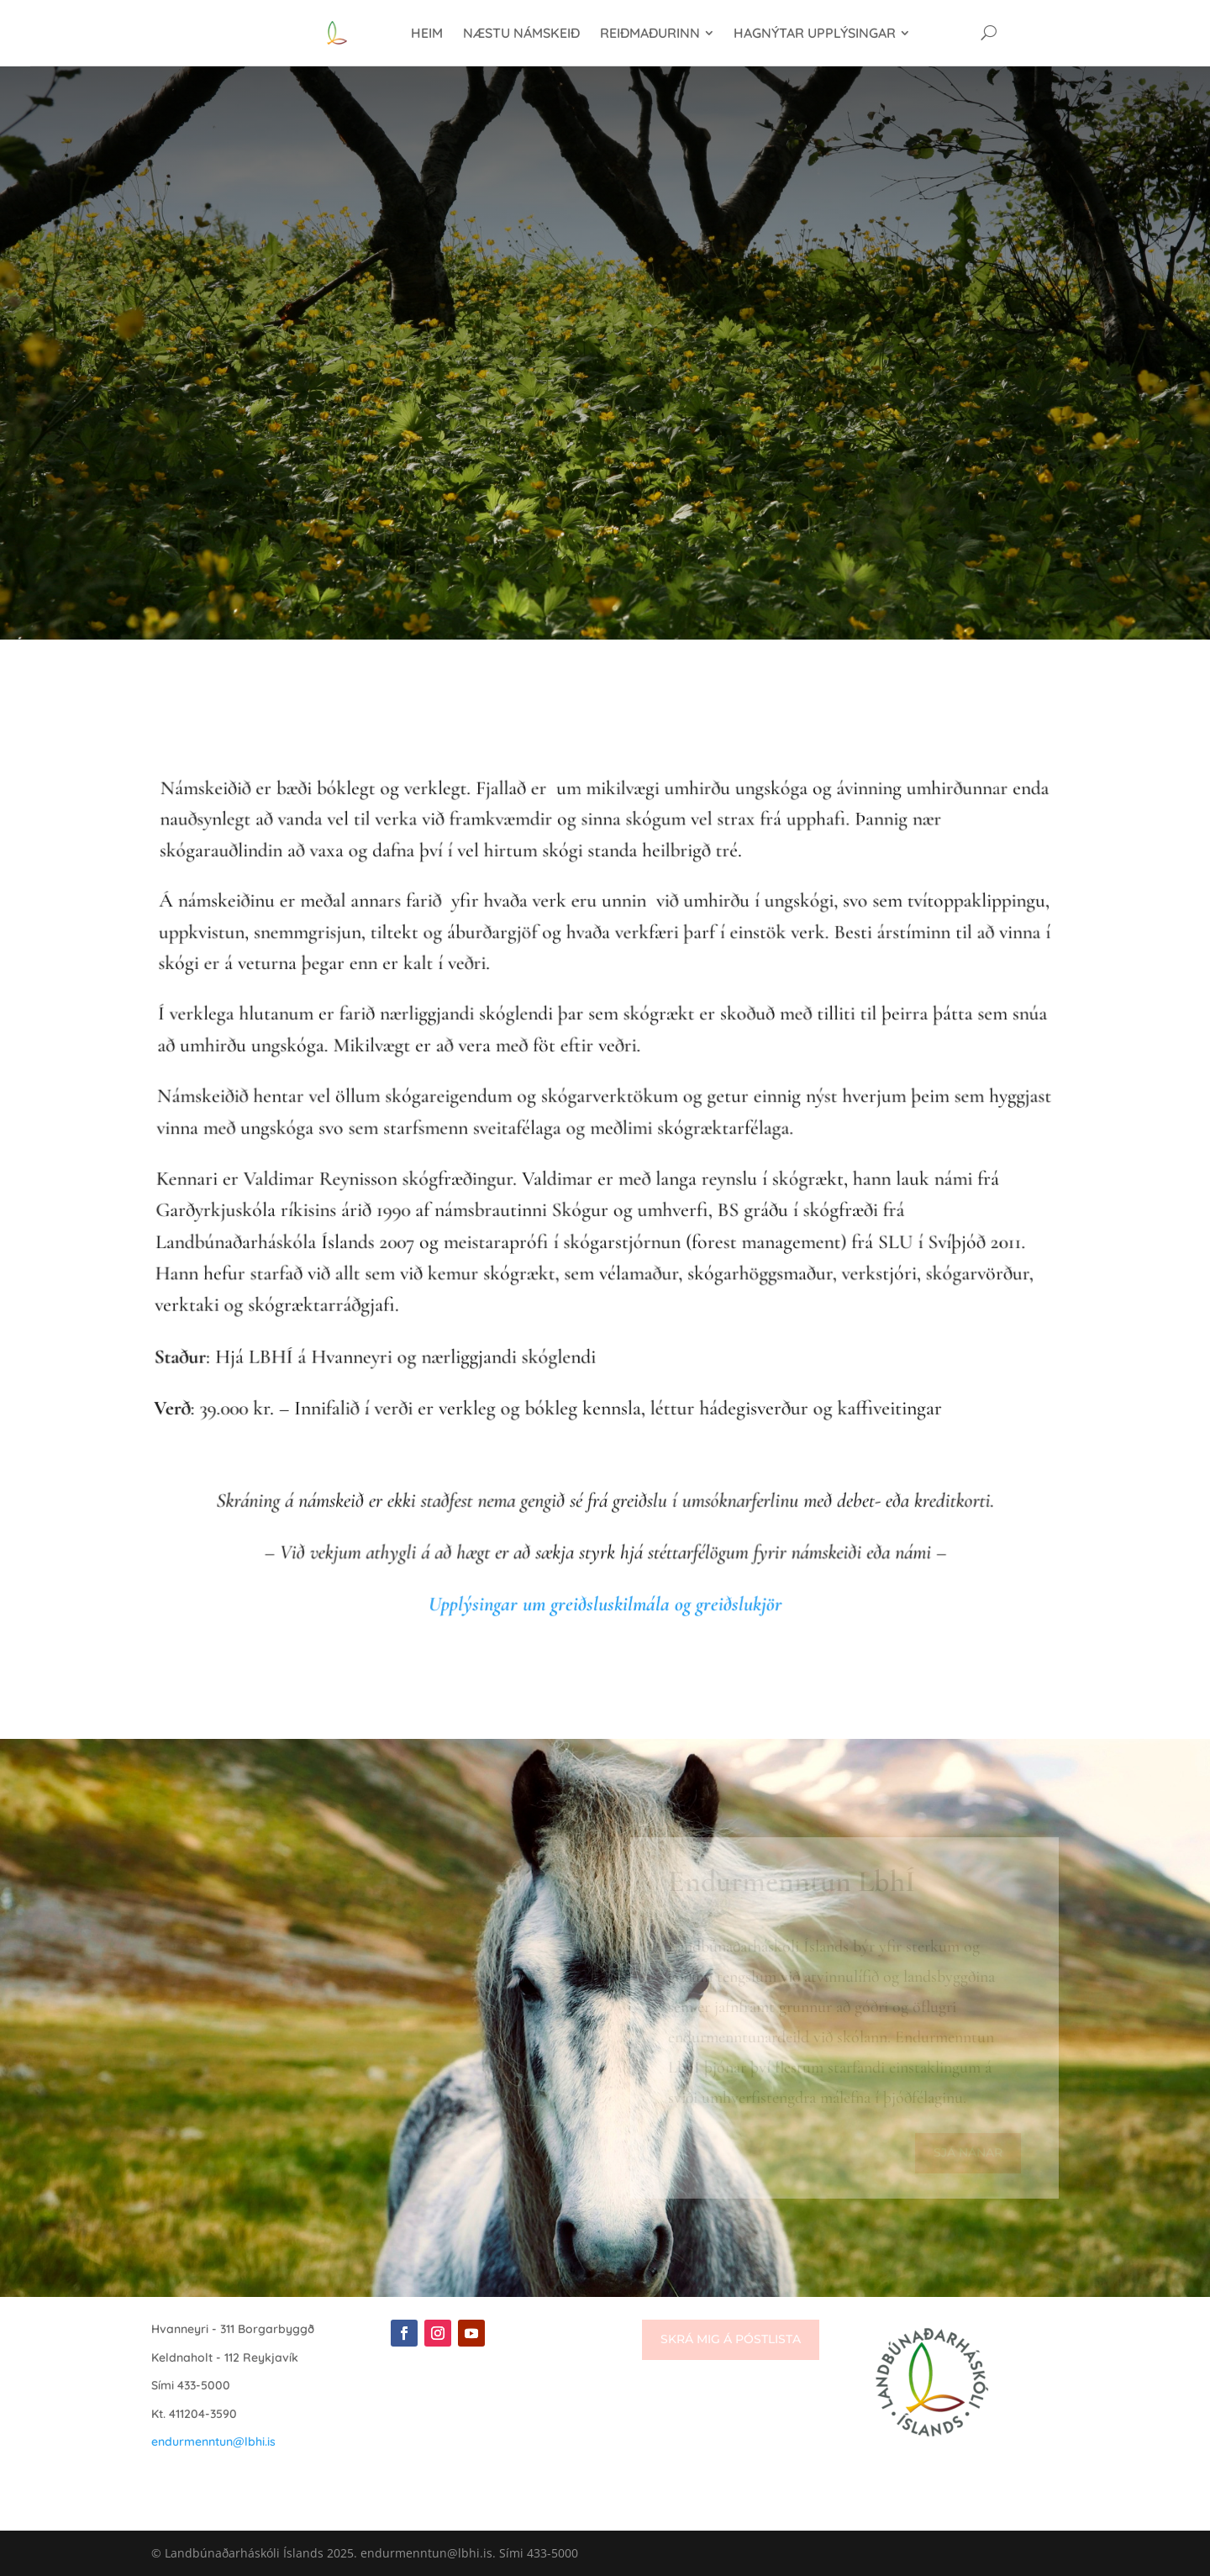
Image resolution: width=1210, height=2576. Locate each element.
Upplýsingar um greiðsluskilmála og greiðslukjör (605, 1604)
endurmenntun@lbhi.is (213, 2441)
